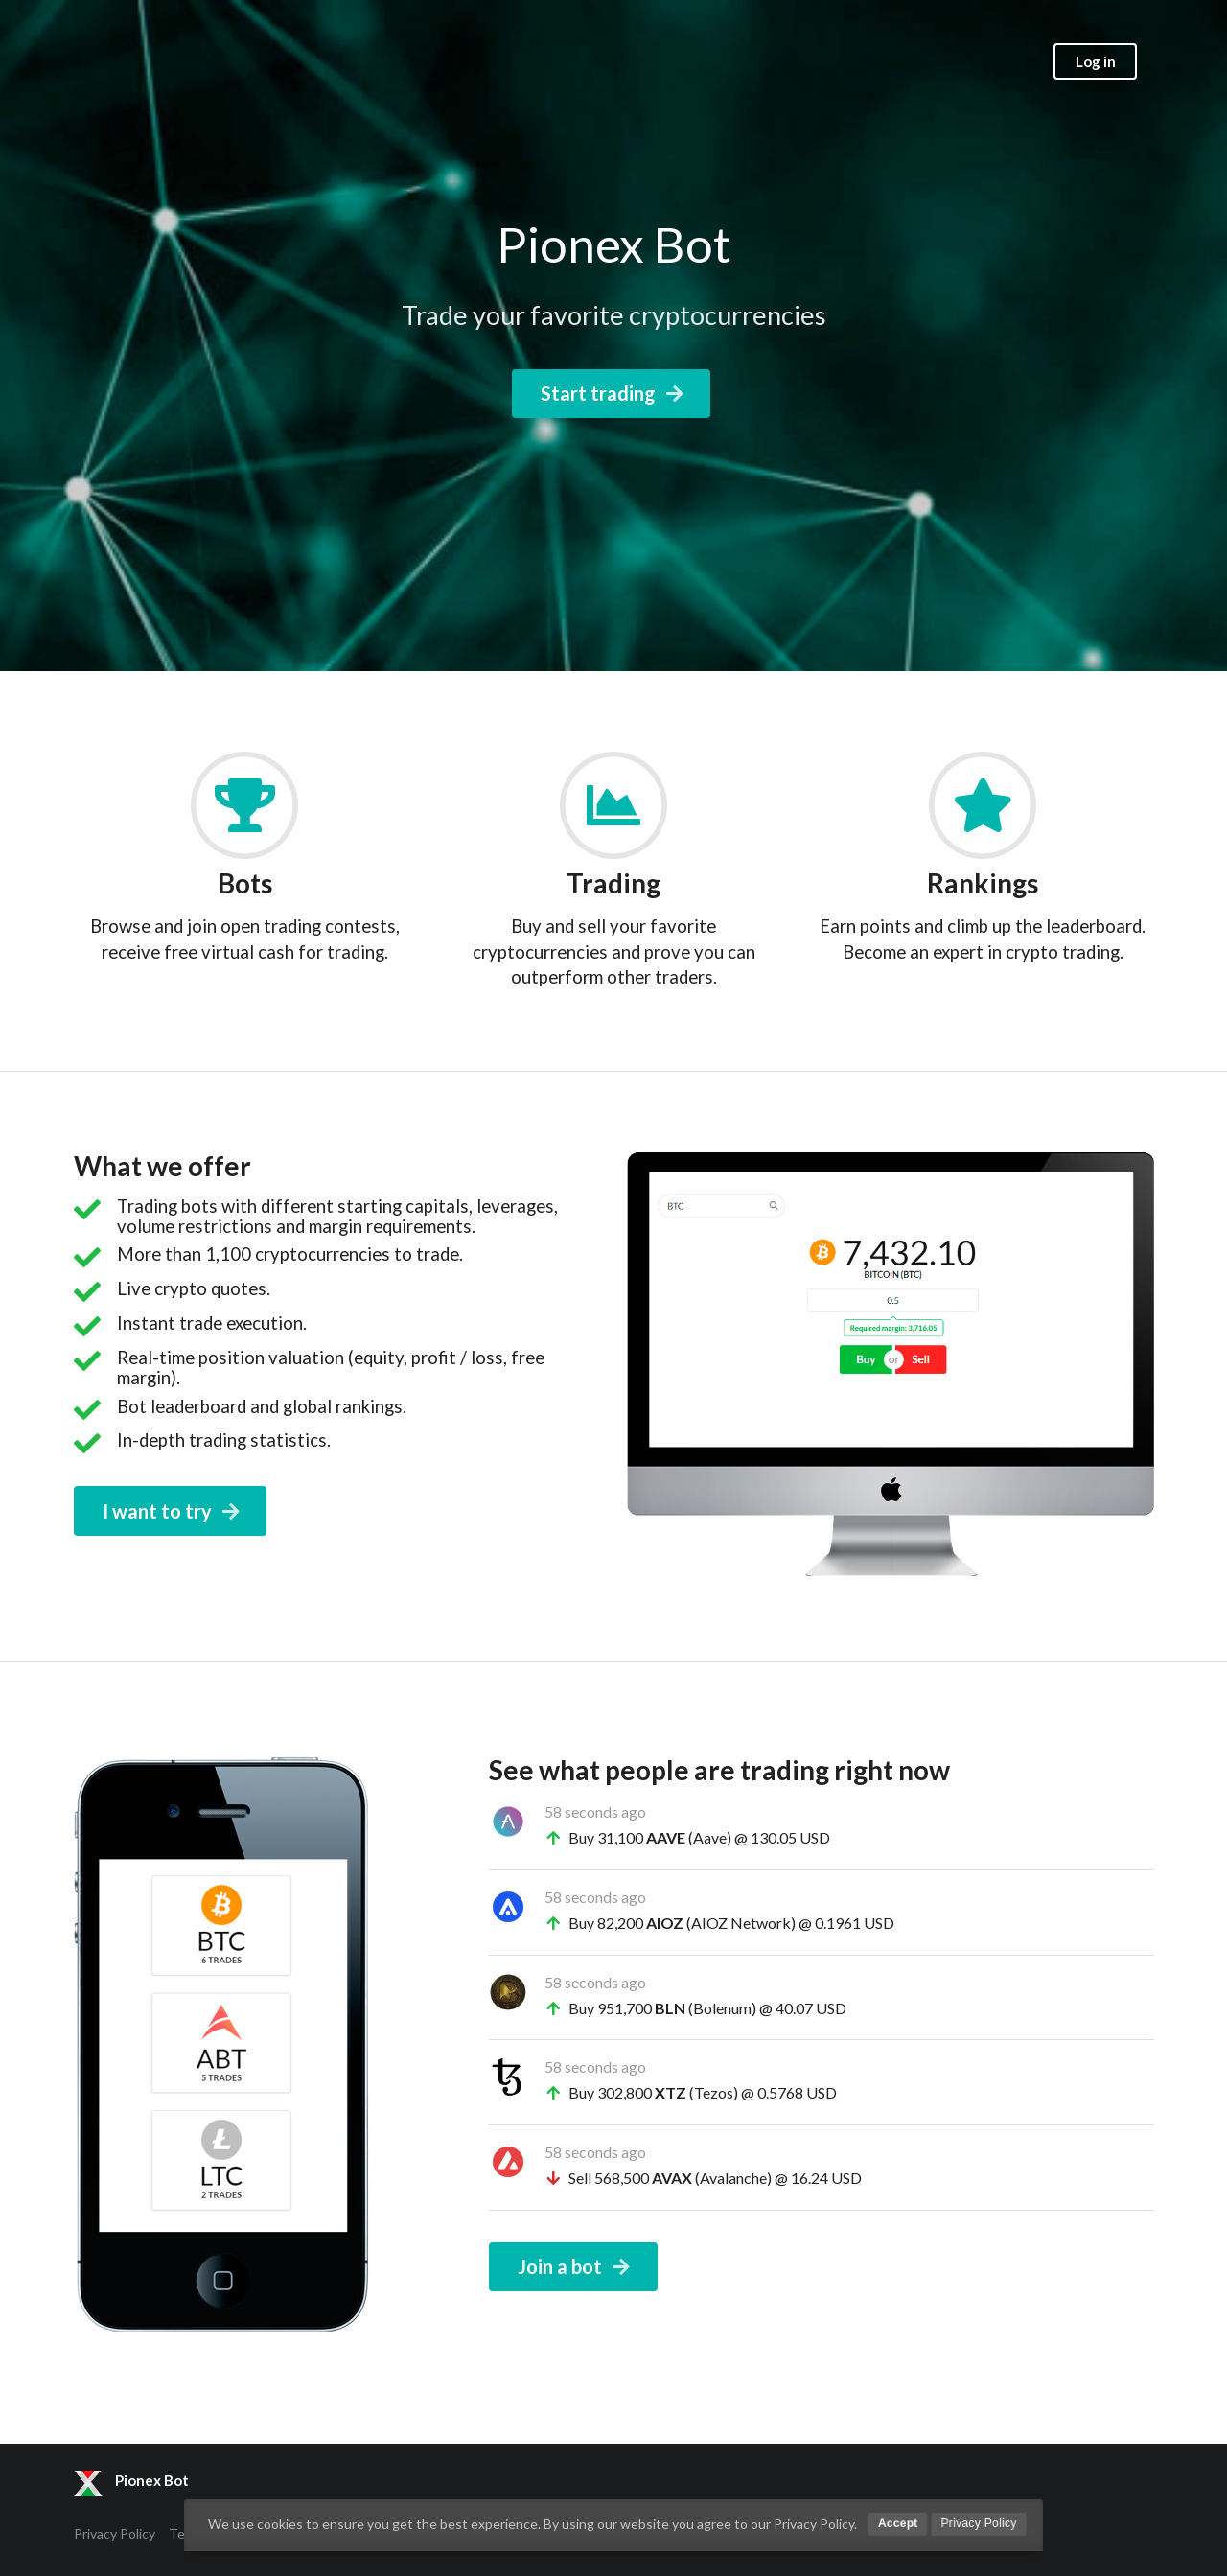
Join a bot (575, 2266)
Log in (1096, 61)
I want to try (173, 1510)
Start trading (613, 393)
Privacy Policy (114, 2533)
